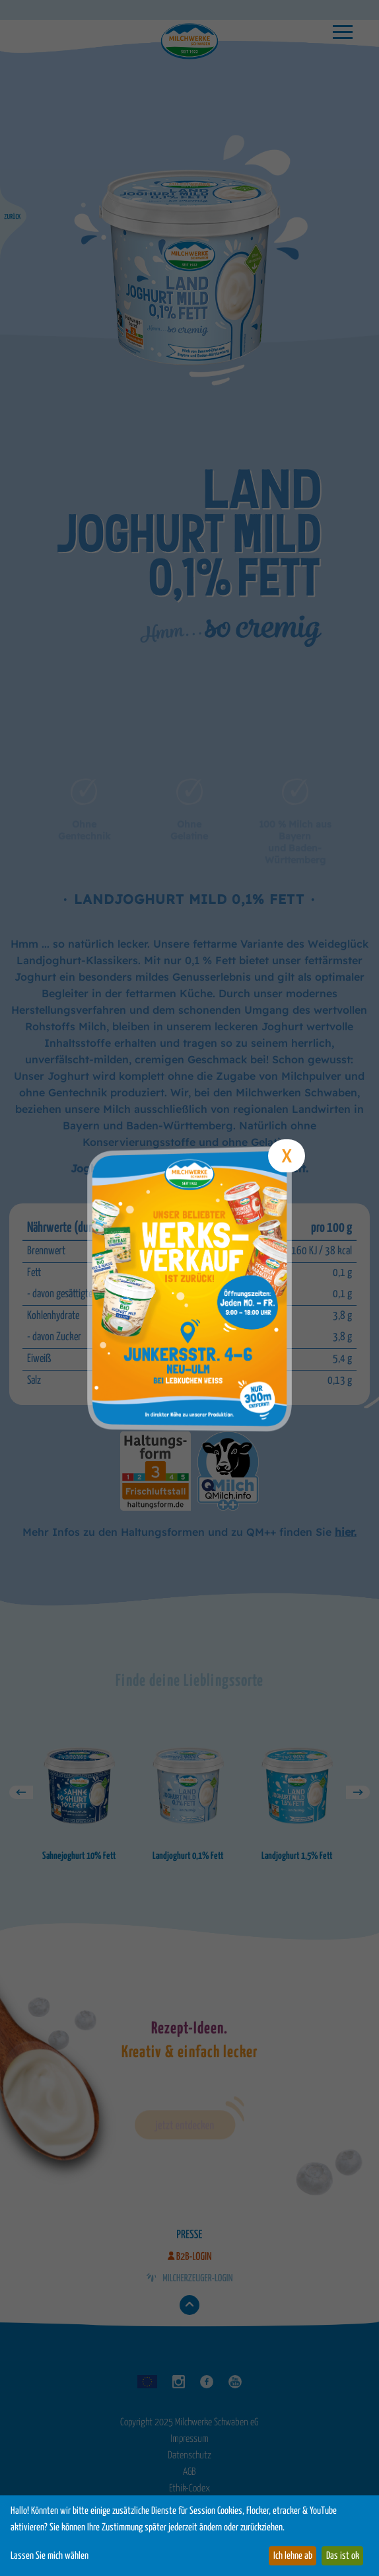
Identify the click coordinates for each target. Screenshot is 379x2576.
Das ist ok (342, 2556)
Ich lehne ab (292, 2556)
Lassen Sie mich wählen (49, 2556)
